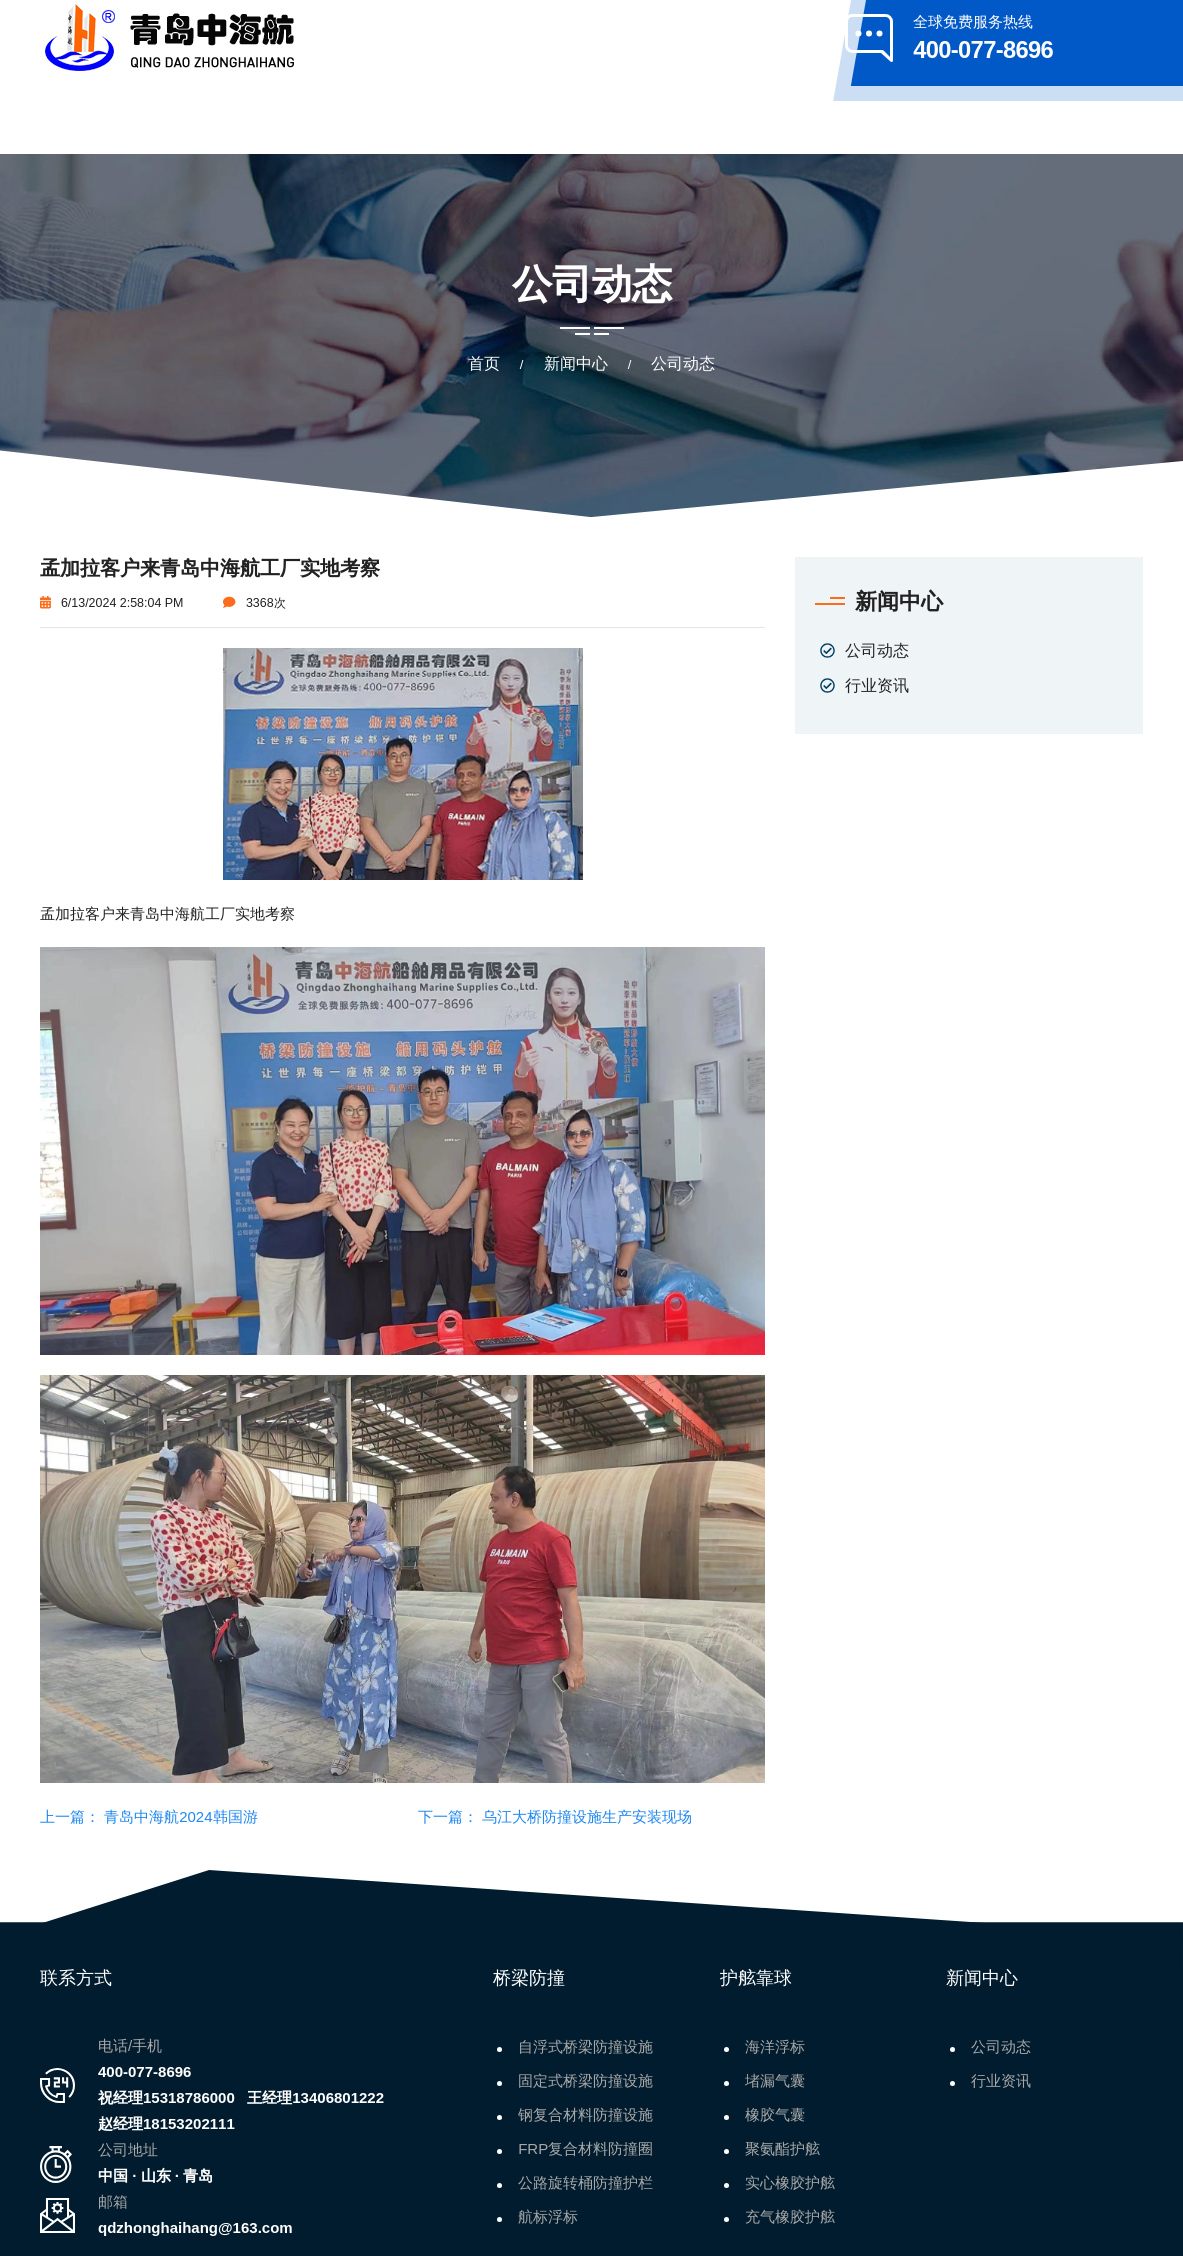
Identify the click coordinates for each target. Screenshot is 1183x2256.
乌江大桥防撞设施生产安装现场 (585, 1738)
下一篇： (448, 1738)
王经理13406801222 (315, 2019)
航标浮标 (548, 2138)
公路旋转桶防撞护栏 (585, 2104)
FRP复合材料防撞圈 (585, 2070)
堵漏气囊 (775, 2002)
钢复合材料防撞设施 (585, 2036)
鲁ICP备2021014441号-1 (825, 2225)
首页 (484, 285)
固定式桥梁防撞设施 (585, 2002)
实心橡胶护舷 (790, 2104)
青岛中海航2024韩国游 (179, 1738)
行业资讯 (877, 607)
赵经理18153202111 (166, 2045)
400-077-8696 (144, 1993)
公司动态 (877, 572)
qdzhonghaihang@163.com (195, 2149)
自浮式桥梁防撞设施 (585, 1968)
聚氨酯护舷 (782, 2070)
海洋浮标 (775, 1968)
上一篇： (70, 1738)
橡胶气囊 (775, 2036)
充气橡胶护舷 (790, 2138)
